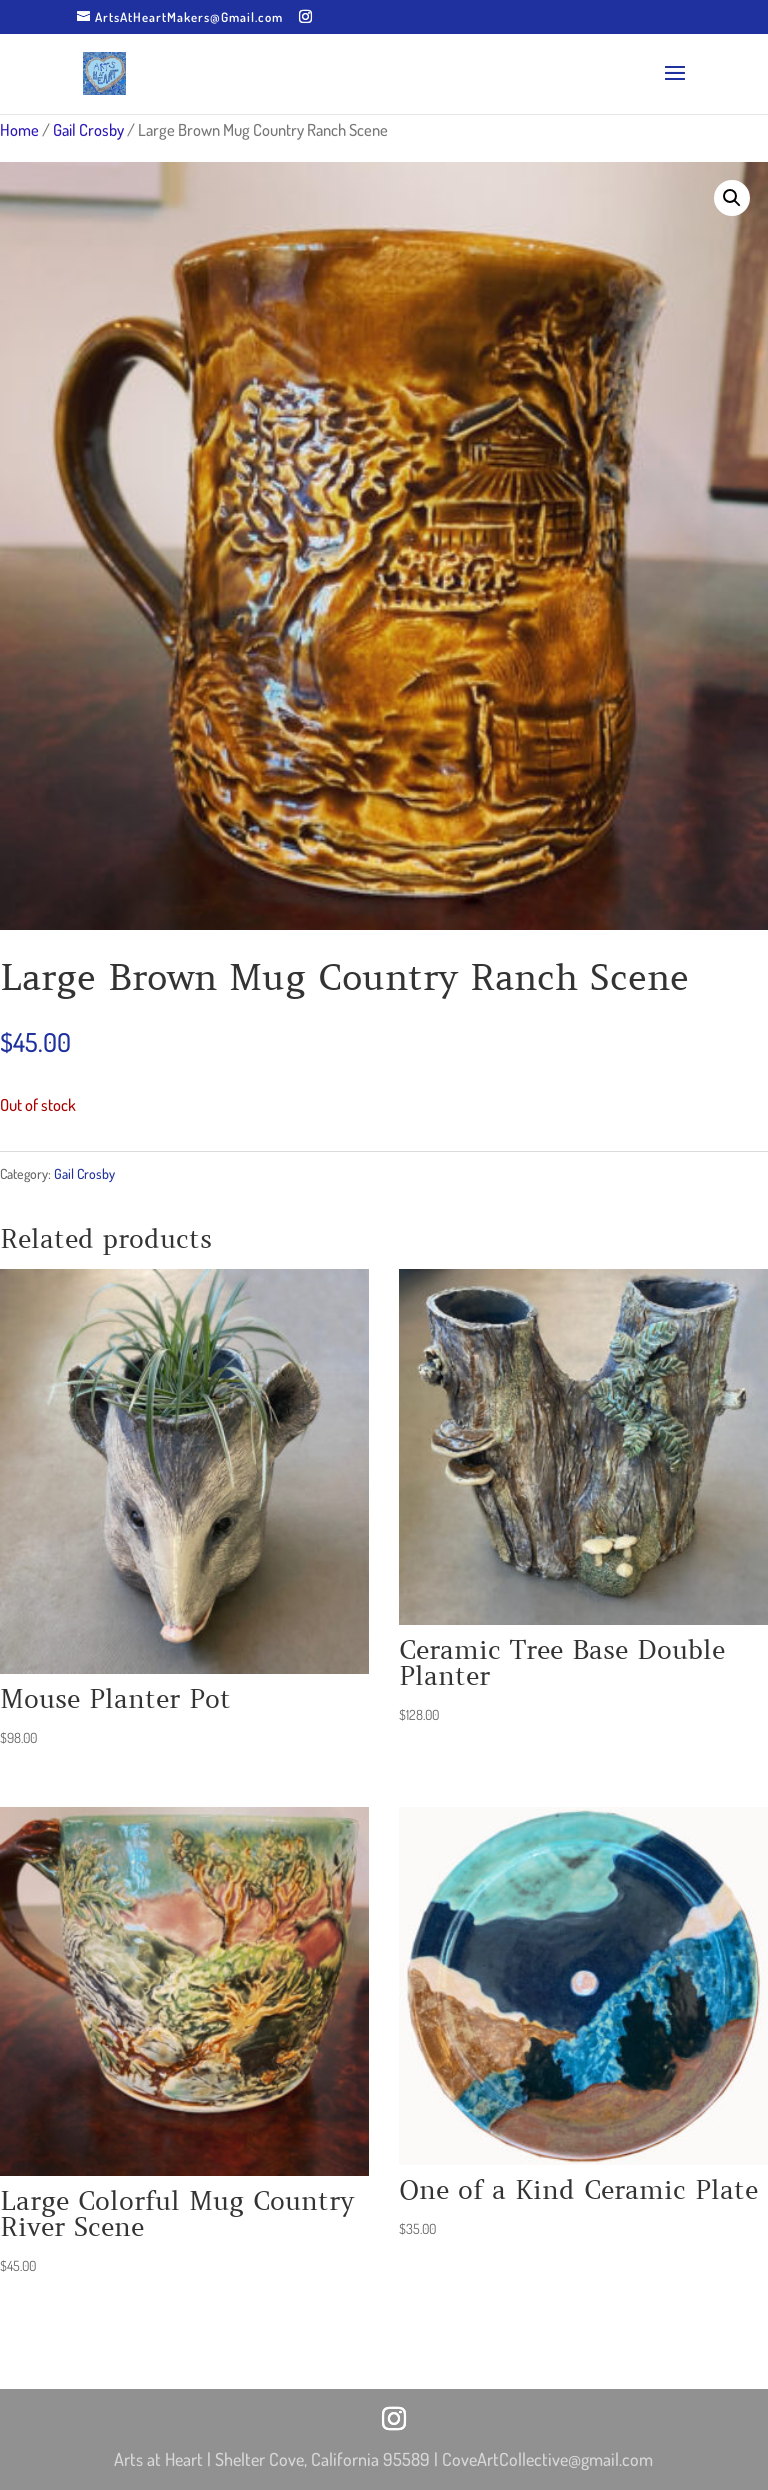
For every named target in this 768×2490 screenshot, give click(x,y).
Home (19, 129)
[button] (732, 198)
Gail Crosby (88, 129)
